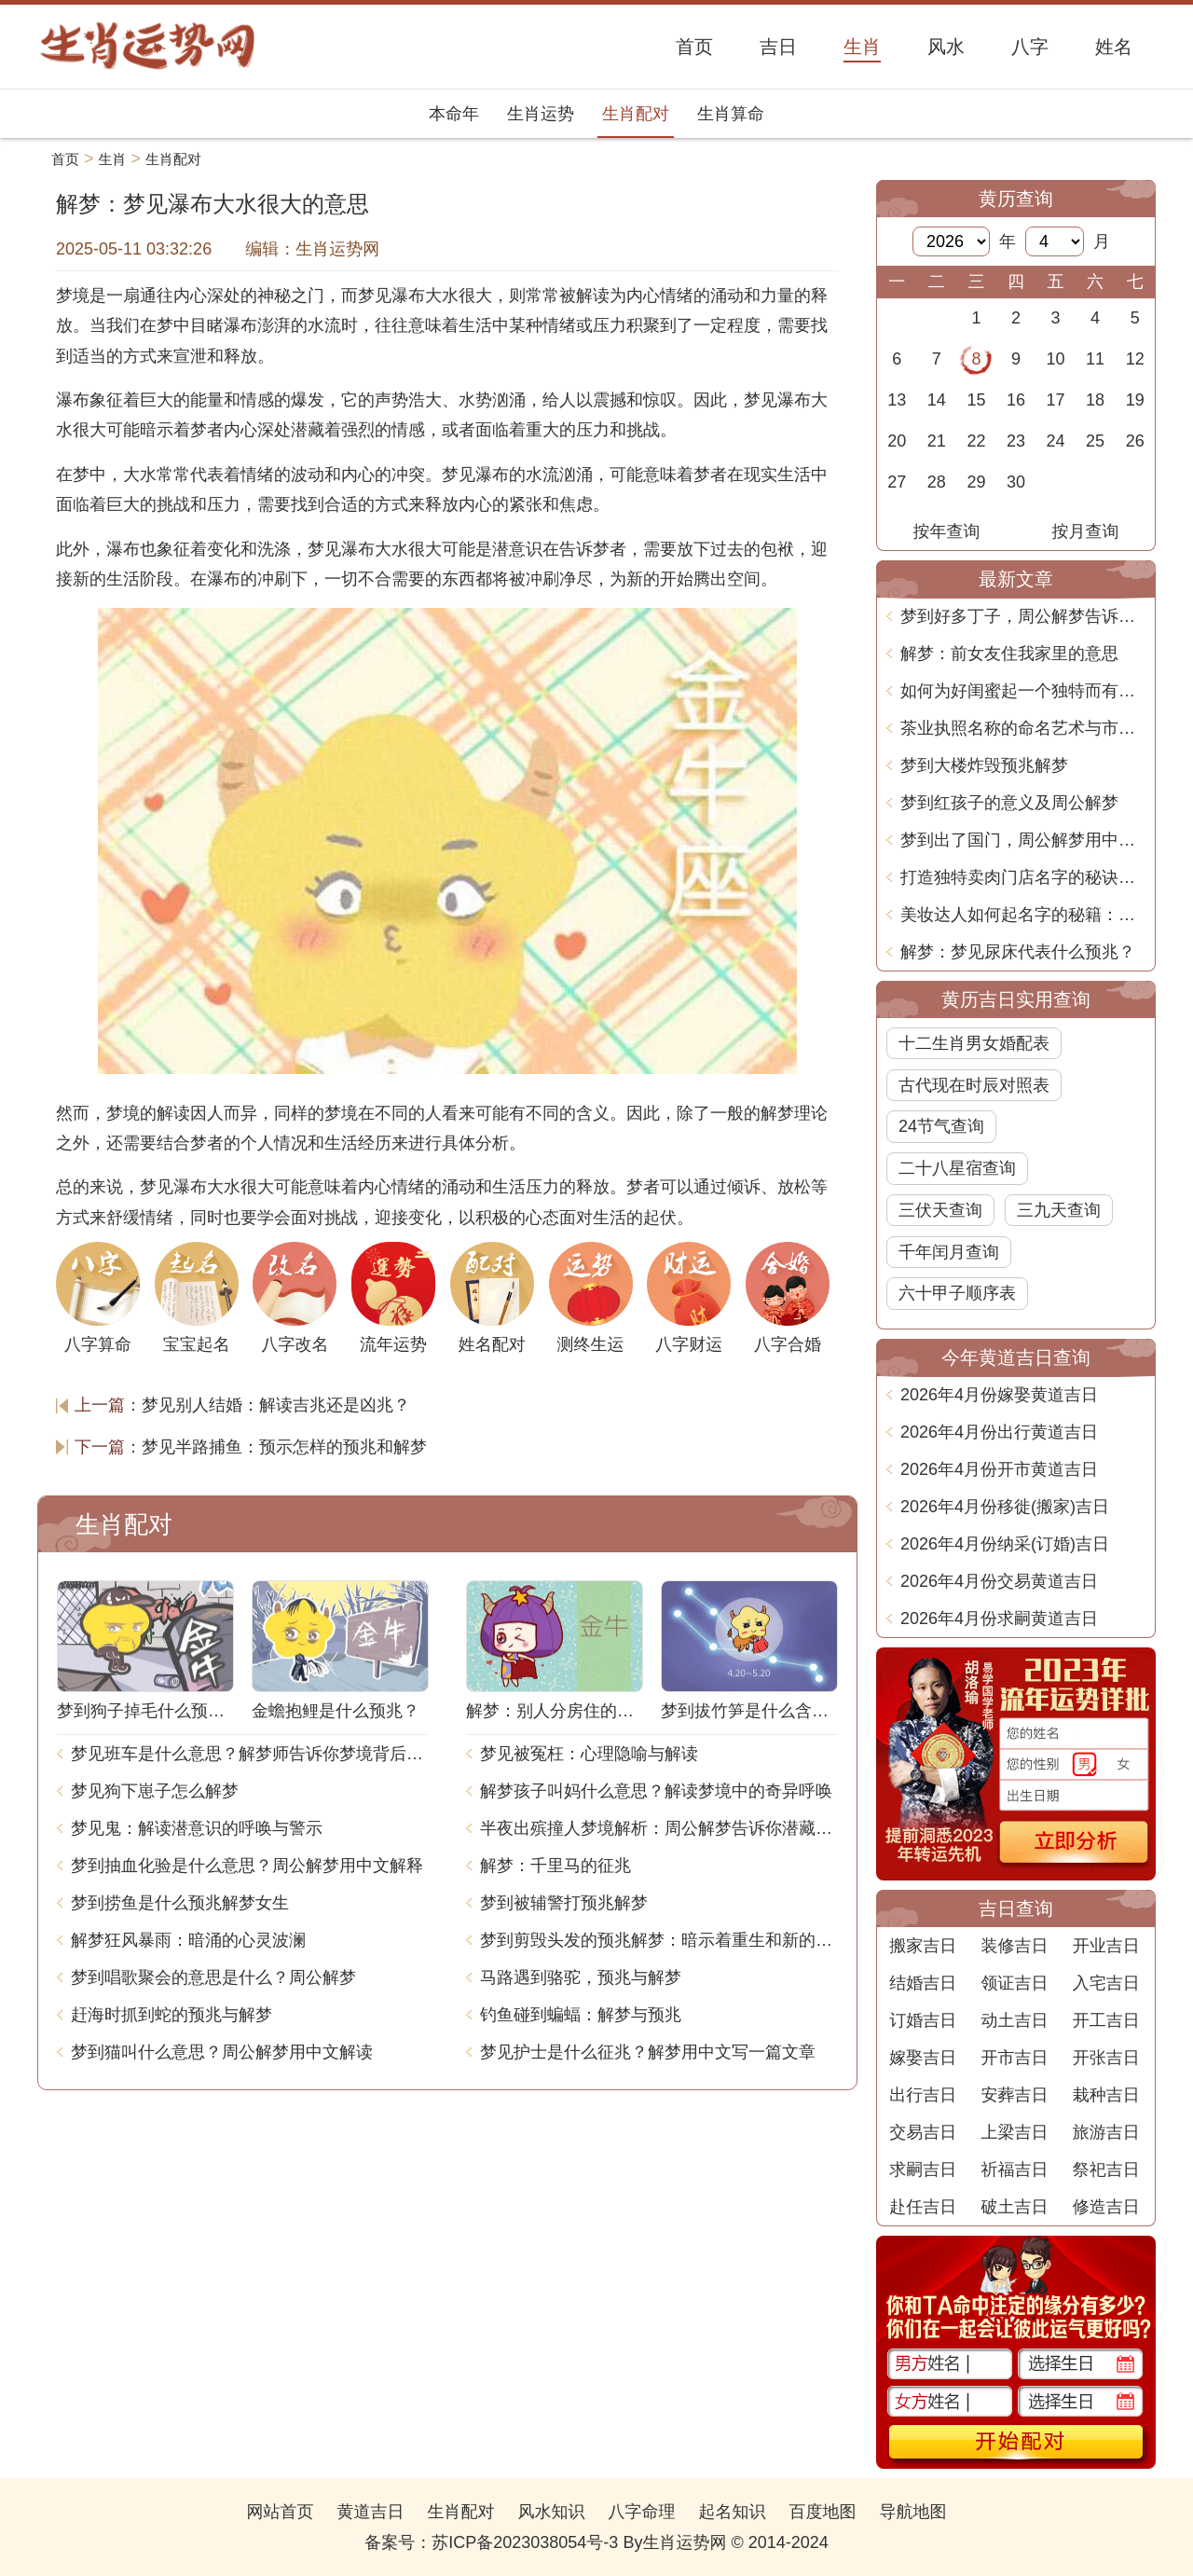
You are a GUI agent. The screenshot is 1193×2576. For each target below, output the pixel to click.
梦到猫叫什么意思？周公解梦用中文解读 (222, 2052)
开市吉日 (1014, 2057)
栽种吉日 (1106, 2095)
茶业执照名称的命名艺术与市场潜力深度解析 (1022, 728)
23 (1016, 441)
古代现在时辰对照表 (973, 1085)
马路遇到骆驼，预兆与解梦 (580, 1977)
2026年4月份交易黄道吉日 (999, 1581)
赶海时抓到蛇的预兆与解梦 (171, 2014)
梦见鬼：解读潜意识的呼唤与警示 (196, 1828)
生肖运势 (540, 113)
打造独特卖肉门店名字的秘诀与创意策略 (1022, 877)
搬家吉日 (922, 1945)
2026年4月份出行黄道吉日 (999, 1432)
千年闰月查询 (948, 1252)
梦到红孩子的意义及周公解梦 (1009, 802)
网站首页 (279, 2511)
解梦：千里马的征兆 (555, 1865)
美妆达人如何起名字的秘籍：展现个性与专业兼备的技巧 (1022, 914)
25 (1095, 441)
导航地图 (913, 2511)
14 (936, 400)
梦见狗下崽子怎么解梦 (155, 1791)
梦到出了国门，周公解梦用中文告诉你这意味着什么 (1022, 840)
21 (936, 441)
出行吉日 (922, 2095)
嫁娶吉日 (922, 2057)
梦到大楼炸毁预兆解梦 (984, 765)
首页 (65, 159)
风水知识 (550, 2511)
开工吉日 (1106, 2020)
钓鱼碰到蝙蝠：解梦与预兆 (580, 2014)
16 (1016, 400)
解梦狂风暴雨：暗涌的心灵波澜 (188, 1940)
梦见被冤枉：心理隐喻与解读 (589, 1753)
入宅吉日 (1106, 1983)
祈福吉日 (1014, 2169)
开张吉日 (1106, 2057)
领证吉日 (1014, 1983)
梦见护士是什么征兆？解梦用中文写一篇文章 (648, 2052)
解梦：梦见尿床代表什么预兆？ (1017, 952)
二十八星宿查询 (957, 1168)
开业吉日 (1106, 1945)
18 (1095, 400)
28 (936, 482)
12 (1135, 359)
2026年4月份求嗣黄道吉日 (999, 1618)
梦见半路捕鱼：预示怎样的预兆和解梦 (284, 1447)
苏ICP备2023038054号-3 (525, 2542)
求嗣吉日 (922, 2169)
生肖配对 (635, 113)
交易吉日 (922, 2132)
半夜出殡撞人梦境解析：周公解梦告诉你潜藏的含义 (659, 1828)
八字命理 (642, 2511)
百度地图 (823, 2511)
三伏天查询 (940, 1210)
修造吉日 (1106, 2206)
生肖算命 (730, 113)
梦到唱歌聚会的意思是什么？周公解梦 (213, 1977)
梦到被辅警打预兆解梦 (564, 1903)
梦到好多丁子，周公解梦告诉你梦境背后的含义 (1022, 616)
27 (896, 482)
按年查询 (946, 531)
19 (1135, 400)
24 (1056, 441)
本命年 (454, 113)
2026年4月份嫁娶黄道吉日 (999, 1394)
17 (1056, 400)
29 (976, 482)
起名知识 (732, 2511)
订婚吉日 (922, 2020)
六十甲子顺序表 (957, 1293)
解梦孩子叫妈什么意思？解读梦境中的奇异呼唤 (656, 1791)
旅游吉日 (1106, 2132)
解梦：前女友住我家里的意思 (1009, 653)
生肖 (113, 159)
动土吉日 (1014, 2020)
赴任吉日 (922, 2206)
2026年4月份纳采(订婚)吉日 (1004, 1544)
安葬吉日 (1014, 2095)
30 (1016, 482)
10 (1056, 359)
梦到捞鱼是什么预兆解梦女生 (180, 1903)
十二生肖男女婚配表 (973, 1043)
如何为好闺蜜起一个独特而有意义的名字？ (1022, 691)
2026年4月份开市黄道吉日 (999, 1469)
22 (976, 441)
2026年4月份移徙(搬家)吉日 (1004, 1506)
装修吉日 (1014, 1945)
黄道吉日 (370, 2511)
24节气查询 (941, 1126)
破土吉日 (1014, 2206)
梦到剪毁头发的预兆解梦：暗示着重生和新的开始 (659, 1940)
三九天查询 (1059, 1210)
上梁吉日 (1014, 2132)
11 (1095, 359)
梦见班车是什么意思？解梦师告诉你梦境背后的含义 (250, 1753)
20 (896, 441)
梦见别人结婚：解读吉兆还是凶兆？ (276, 1405)
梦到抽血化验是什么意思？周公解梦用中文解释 (247, 1865)
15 (976, 400)
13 (896, 400)
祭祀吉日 (1106, 2169)
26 (1135, 441)
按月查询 (1085, 531)
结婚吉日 (922, 1983)
